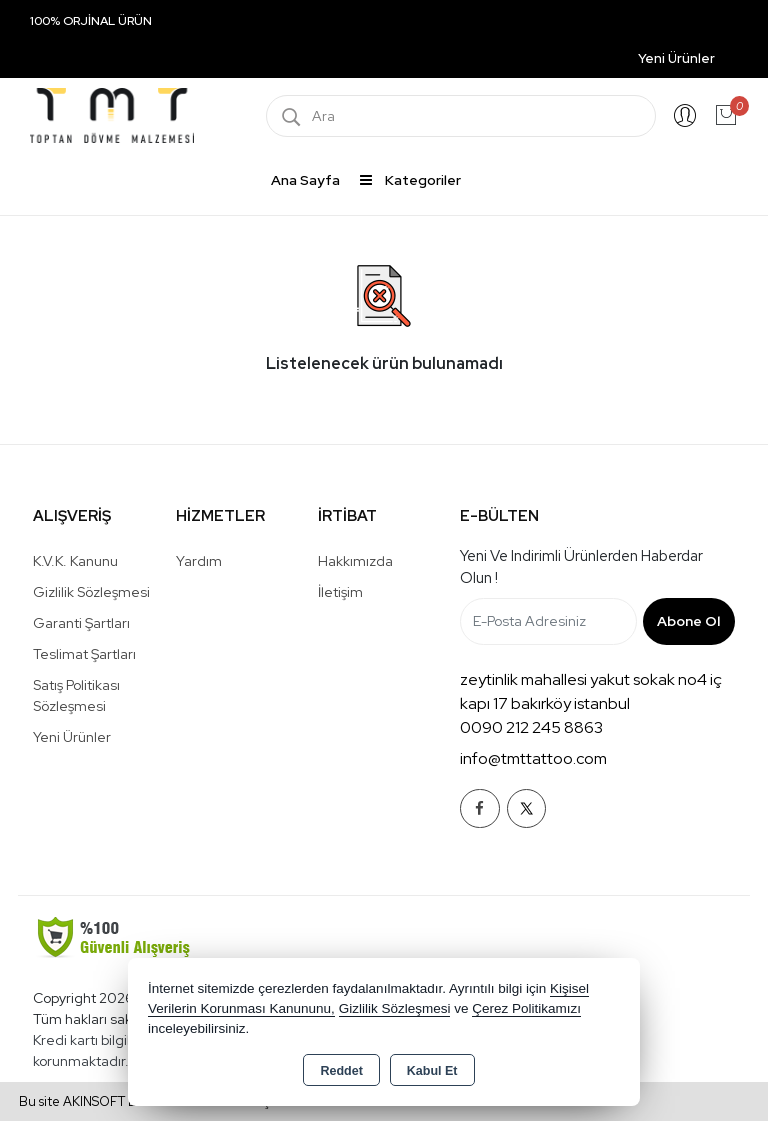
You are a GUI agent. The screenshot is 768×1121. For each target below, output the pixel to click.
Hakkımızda (355, 561)
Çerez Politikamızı (526, 1008)
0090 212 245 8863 (531, 727)
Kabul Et (432, 1071)
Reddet (341, 1071)
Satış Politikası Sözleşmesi (76, 695)
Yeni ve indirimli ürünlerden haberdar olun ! (581, 567)
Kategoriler (410, 180)
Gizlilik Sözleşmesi (91, 592)
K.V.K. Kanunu (75, 561)
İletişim (340, 592)
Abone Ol (688, 621)
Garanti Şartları (81, 623)
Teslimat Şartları (84, 654)
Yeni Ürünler (72, 737)
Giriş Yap (685, 116)
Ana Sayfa (305, 180)
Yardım (199, 561)
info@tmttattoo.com (533, 758)
